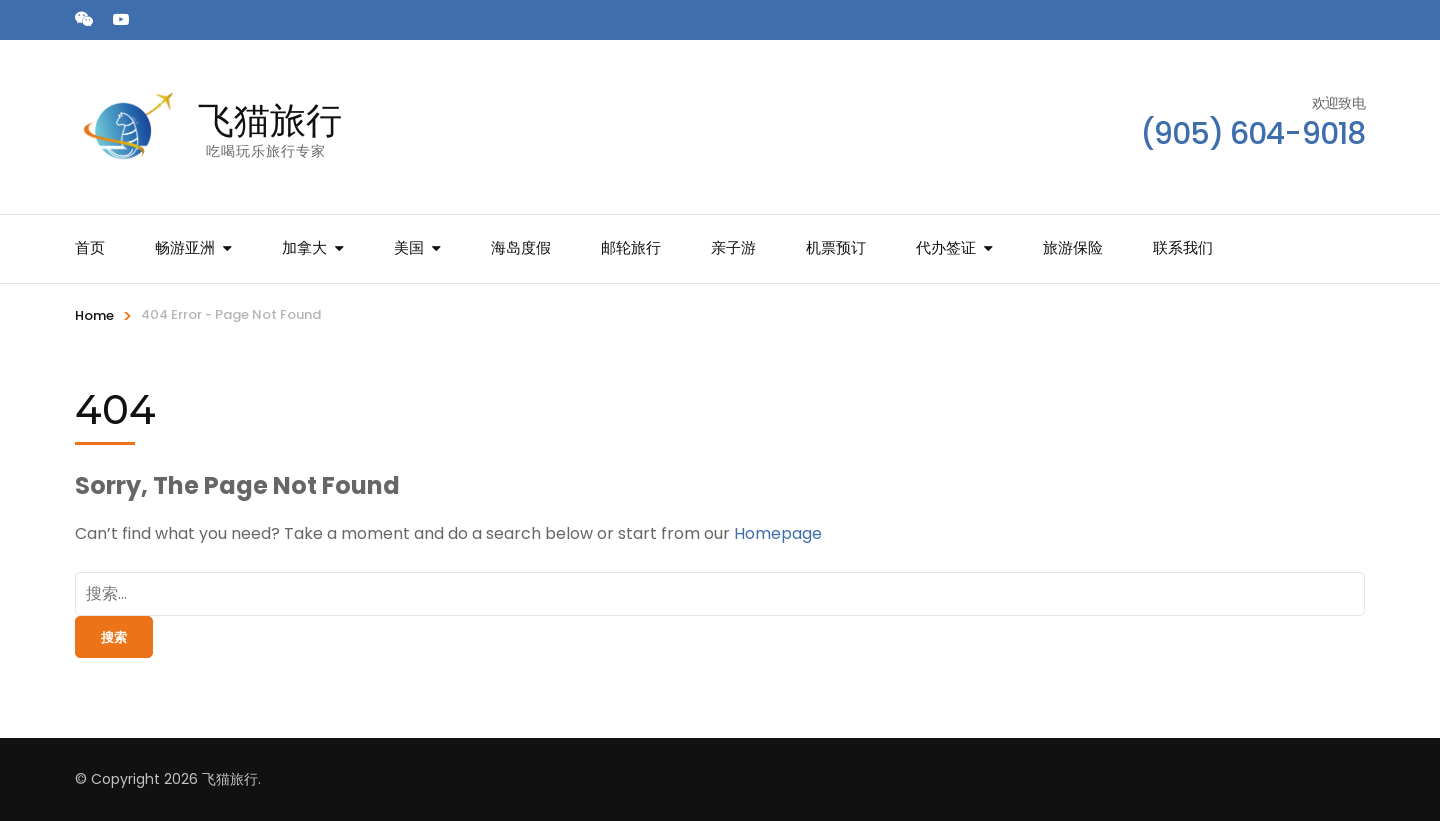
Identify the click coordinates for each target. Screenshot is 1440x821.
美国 (409, 247)
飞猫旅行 (270, 120)
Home (94, 315)
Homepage (778, 533)
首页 (90, 247)
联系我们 (1183, 247)
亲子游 (733, 247)
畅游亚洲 (185, 247)
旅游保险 (1073, 247)
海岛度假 (521, 247)
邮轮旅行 (631, 247)
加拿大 (304, 247)
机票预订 (836, 247)
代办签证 (946, 247)
